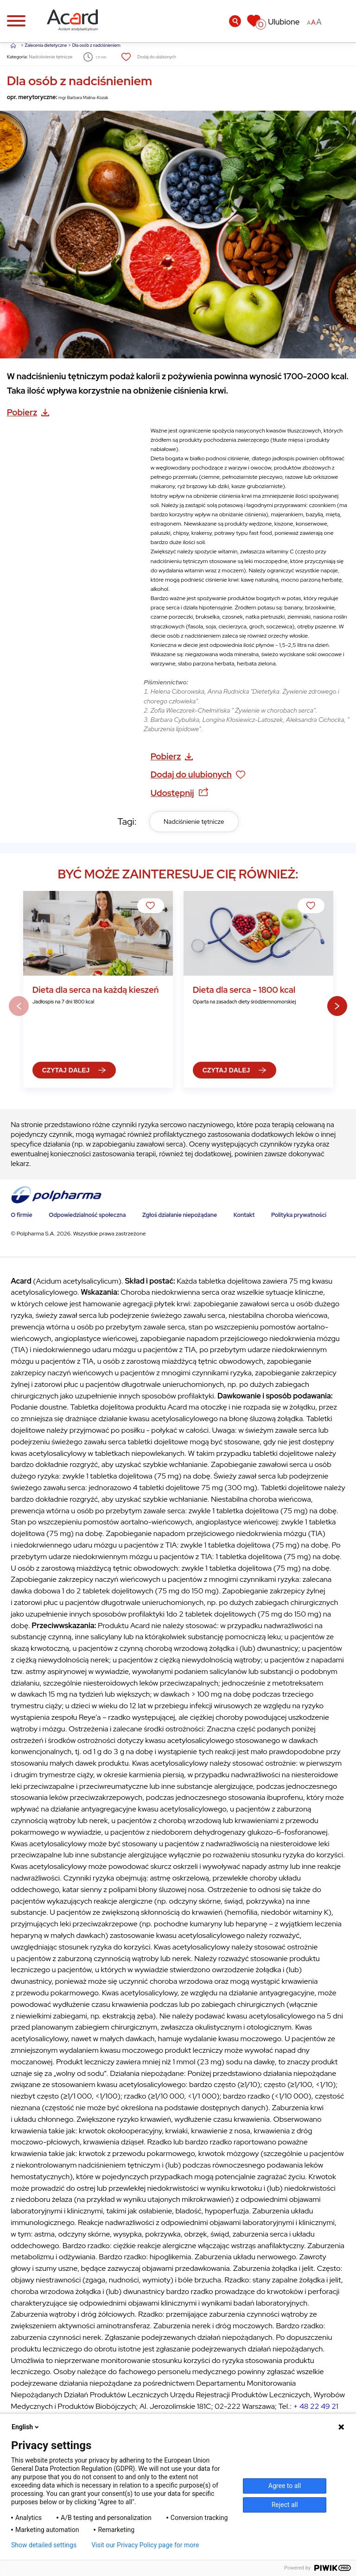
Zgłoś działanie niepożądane (179, 1215)
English (26, 2427)
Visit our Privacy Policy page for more (145, 2545)
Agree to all (284, 2485)
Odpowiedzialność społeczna (87, 1215)
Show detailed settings (43, 2545)
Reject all (285, 2504)
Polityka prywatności (298, 1215)
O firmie (21, 1215)
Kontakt (244, 1215)
